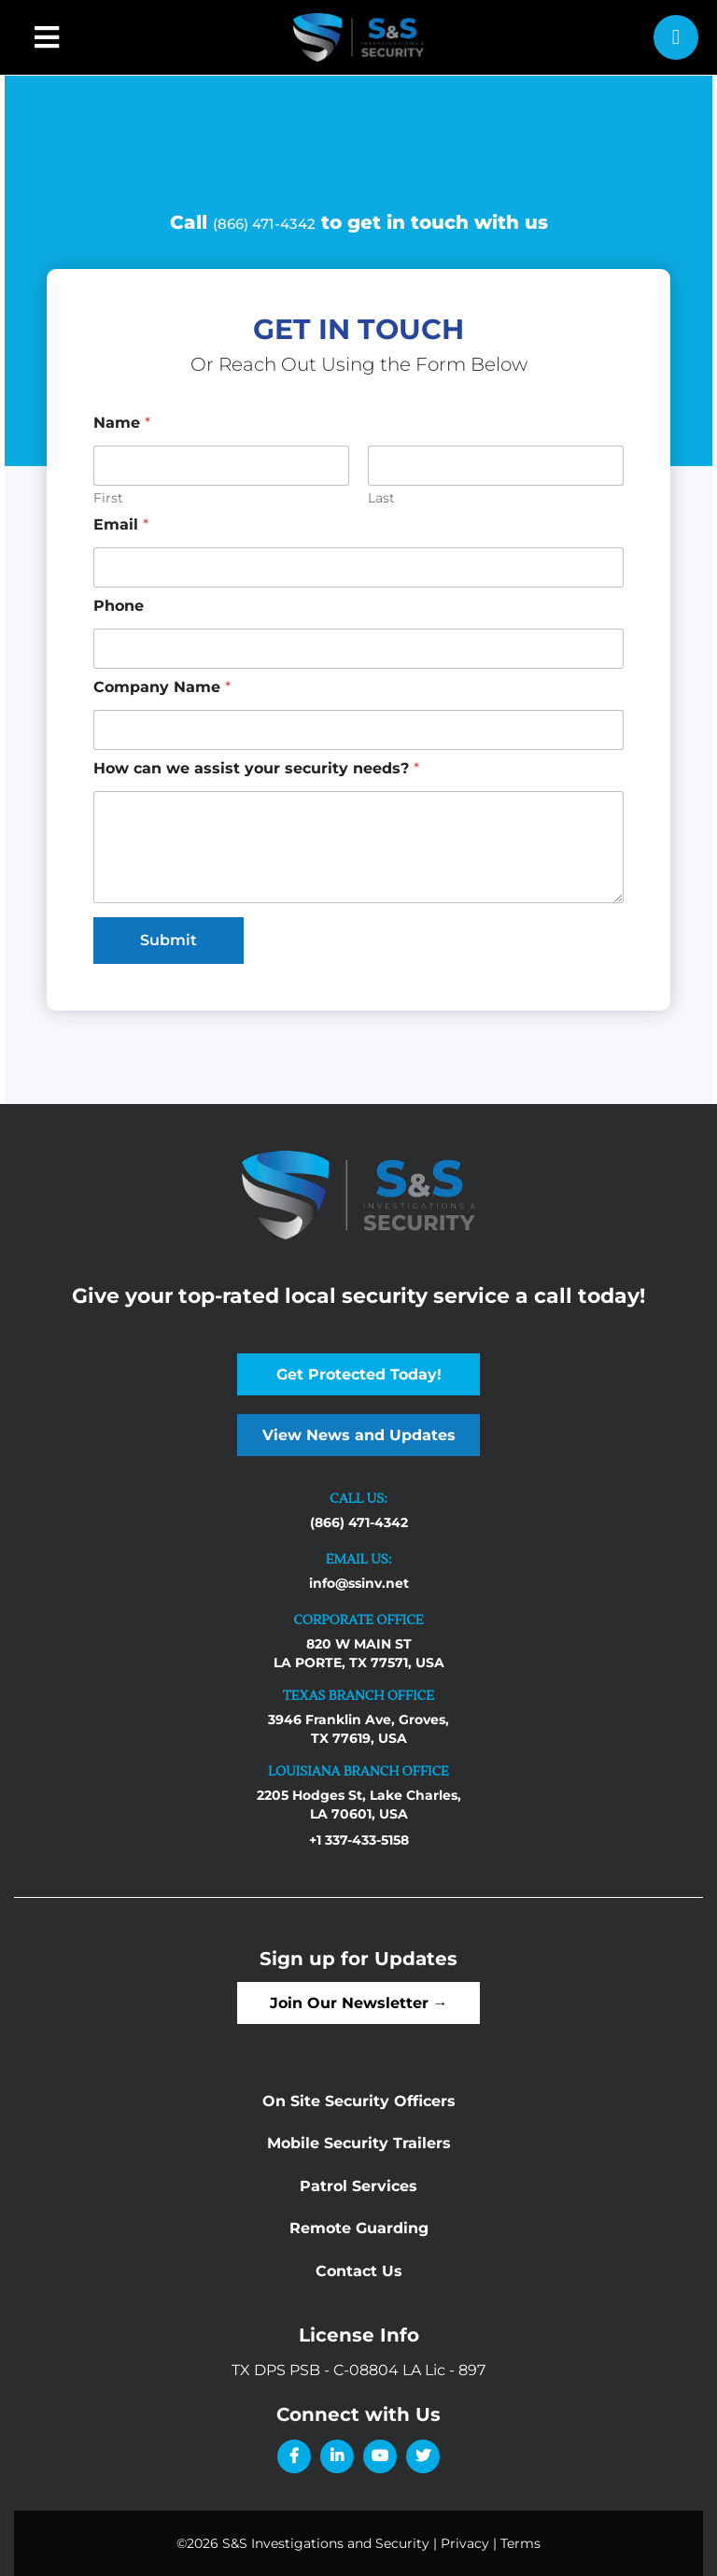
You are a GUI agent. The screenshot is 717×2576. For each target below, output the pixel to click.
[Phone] (358, 649)
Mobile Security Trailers (359, 2143)
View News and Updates (359, 1435)
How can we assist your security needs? (256, 768)
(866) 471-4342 (264, 224)
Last (381, 498)
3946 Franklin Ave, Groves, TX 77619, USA (358, 1729)
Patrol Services (358, 2186)
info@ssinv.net (359, 1583)
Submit (168, 940)
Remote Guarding (359, 2228)
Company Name (162, 687)
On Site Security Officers (359, 2101)
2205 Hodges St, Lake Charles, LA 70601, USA (359, 1804)
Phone (118, 606)
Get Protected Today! (359, 1374)
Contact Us (359, 2271)
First (108, 498)
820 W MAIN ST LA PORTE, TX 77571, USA (359, 1653)
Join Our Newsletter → (359, 2003)
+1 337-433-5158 (359, 1840)
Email (120, 524)
